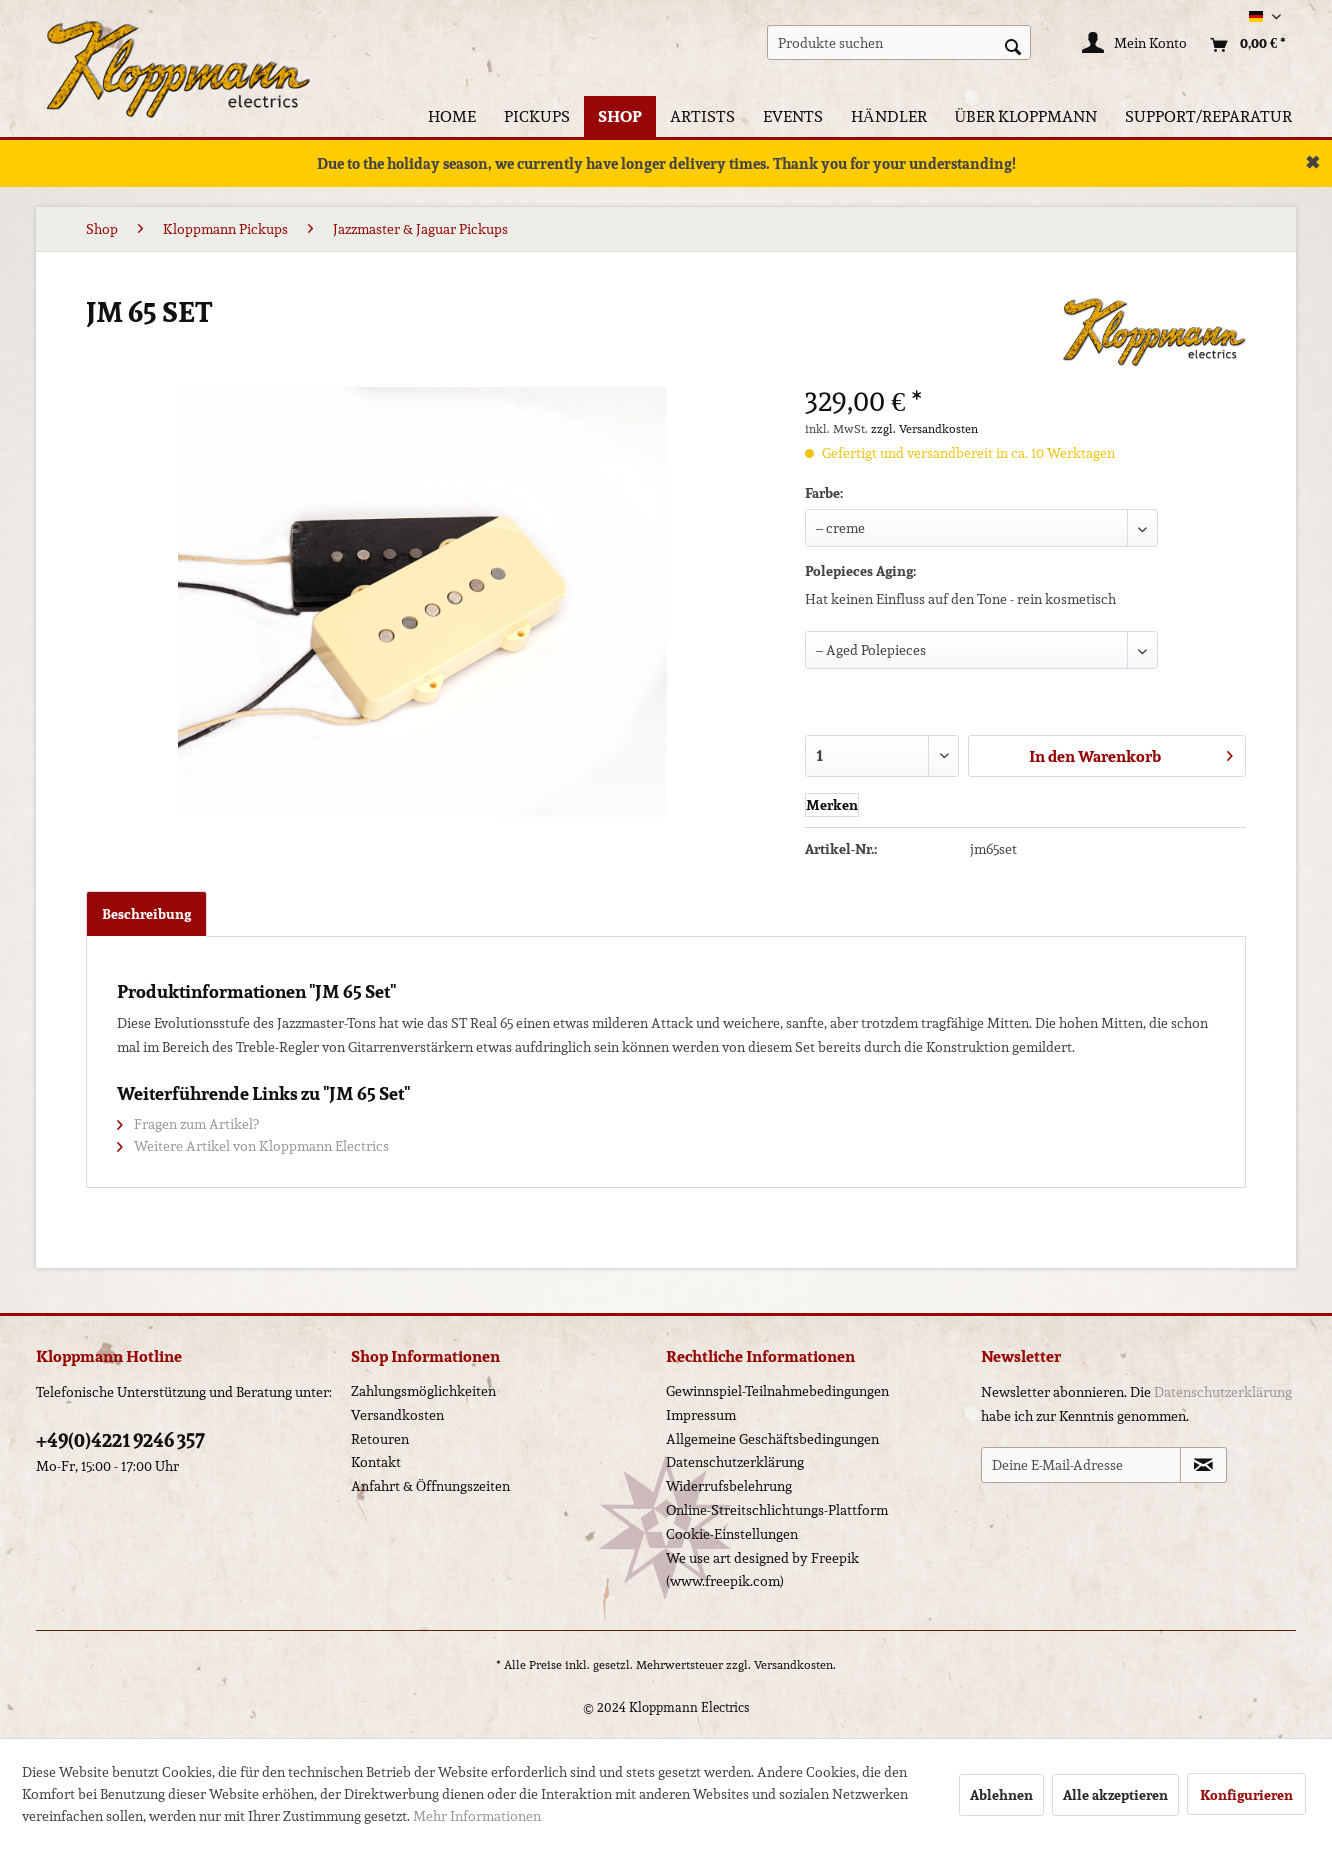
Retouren (380, 1439)
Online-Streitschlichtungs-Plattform (777, 1510)
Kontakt (376, 1462)
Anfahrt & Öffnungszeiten (430, 1486)
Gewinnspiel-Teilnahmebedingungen (777, 1391)
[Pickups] (537, 116)
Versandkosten (397, 1415)
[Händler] (889, 116)
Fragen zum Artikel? (188, 1124)
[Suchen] (1013, 45)
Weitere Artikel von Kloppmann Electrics (253, 1146)
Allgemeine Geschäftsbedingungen (772, 1439)
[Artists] (702, 116)
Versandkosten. (795, 1664)
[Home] (452, 116)
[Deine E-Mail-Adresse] (1081, 1465)
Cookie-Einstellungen (732, 1534)
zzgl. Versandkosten (924, 428)
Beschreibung (146, 914)
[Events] (793, 116)
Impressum (701, 1415)
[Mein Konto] (1135, 45)
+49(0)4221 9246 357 (120, 1440)
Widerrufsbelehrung (729, 1486)
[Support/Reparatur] (1208, 116)
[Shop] (620, 116)
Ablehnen (1001, 1795)
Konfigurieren (1246, 1795)
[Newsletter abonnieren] (1203, 1465)
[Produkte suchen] (899, 42)
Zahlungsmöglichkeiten (423, 1391)
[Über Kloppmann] (1026, 116)
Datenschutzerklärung (735, 1462)
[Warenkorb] (1243, 45)
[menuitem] (899, 42)
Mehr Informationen (477, 1816)
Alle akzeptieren (1115, 1795)
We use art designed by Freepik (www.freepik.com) (762, 1570)
